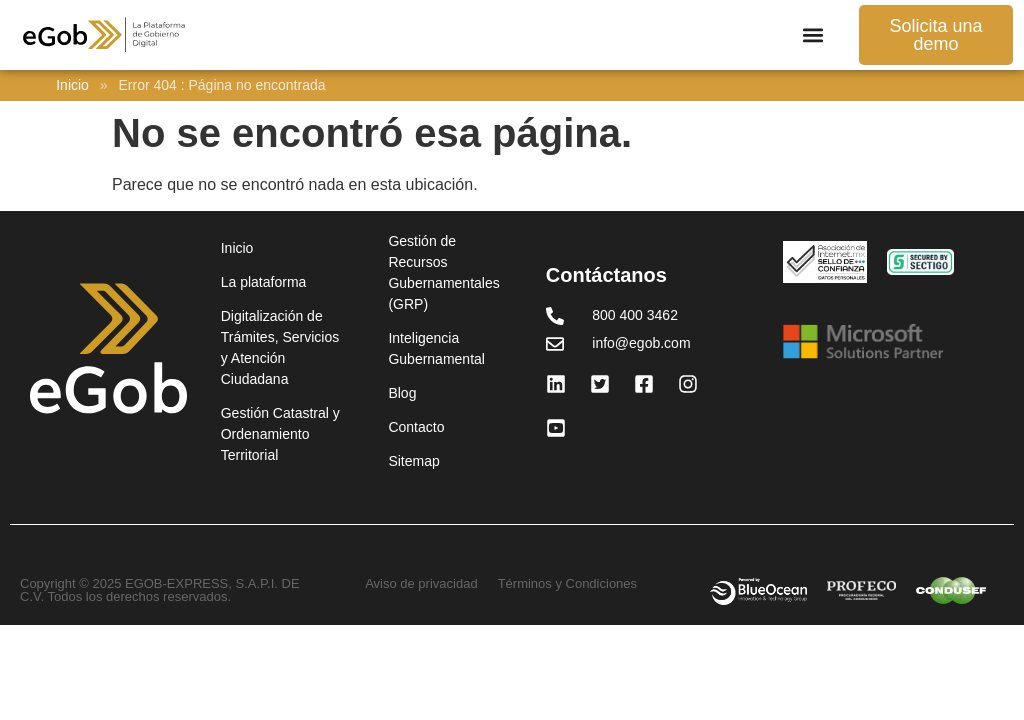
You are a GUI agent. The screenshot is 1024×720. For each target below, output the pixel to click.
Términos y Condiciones (567, 583)
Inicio (72, 85)
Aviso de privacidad (421, 583)
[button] (812, 35)
